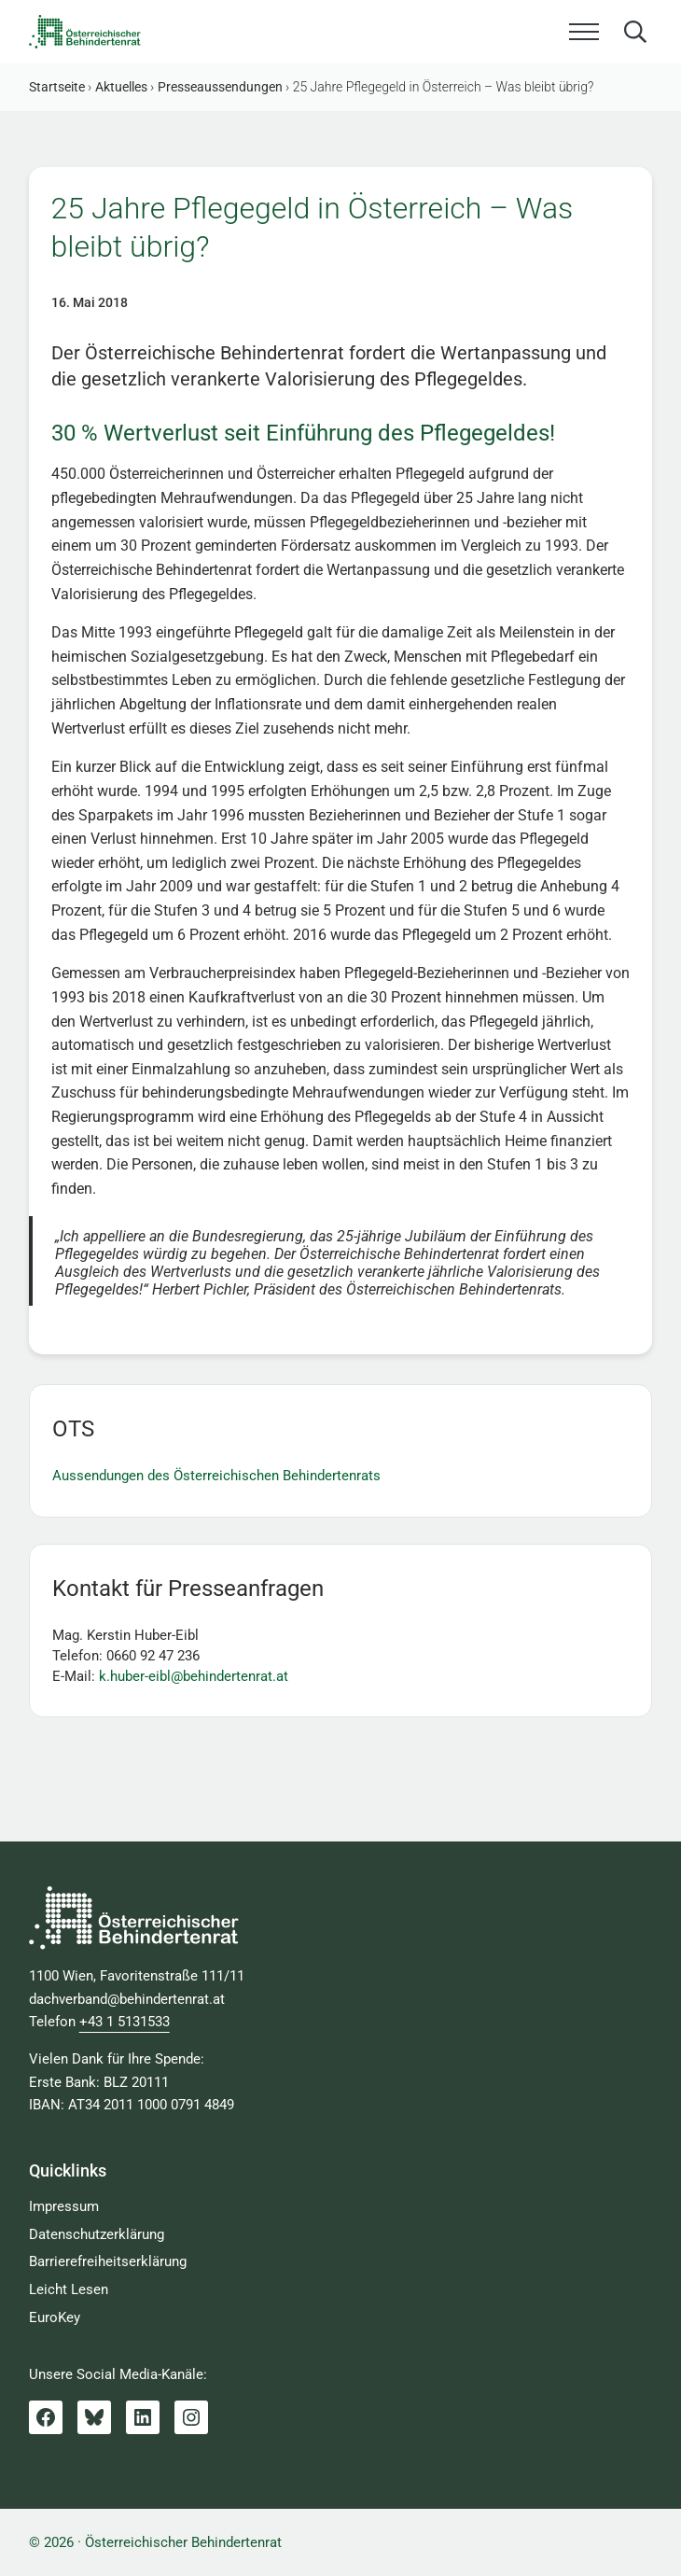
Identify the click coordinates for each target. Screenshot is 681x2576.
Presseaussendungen (220, 86)
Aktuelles (121, 86)
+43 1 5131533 (124, 2021)
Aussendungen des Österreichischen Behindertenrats (216, 1475)
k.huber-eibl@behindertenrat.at (193, 1676)
